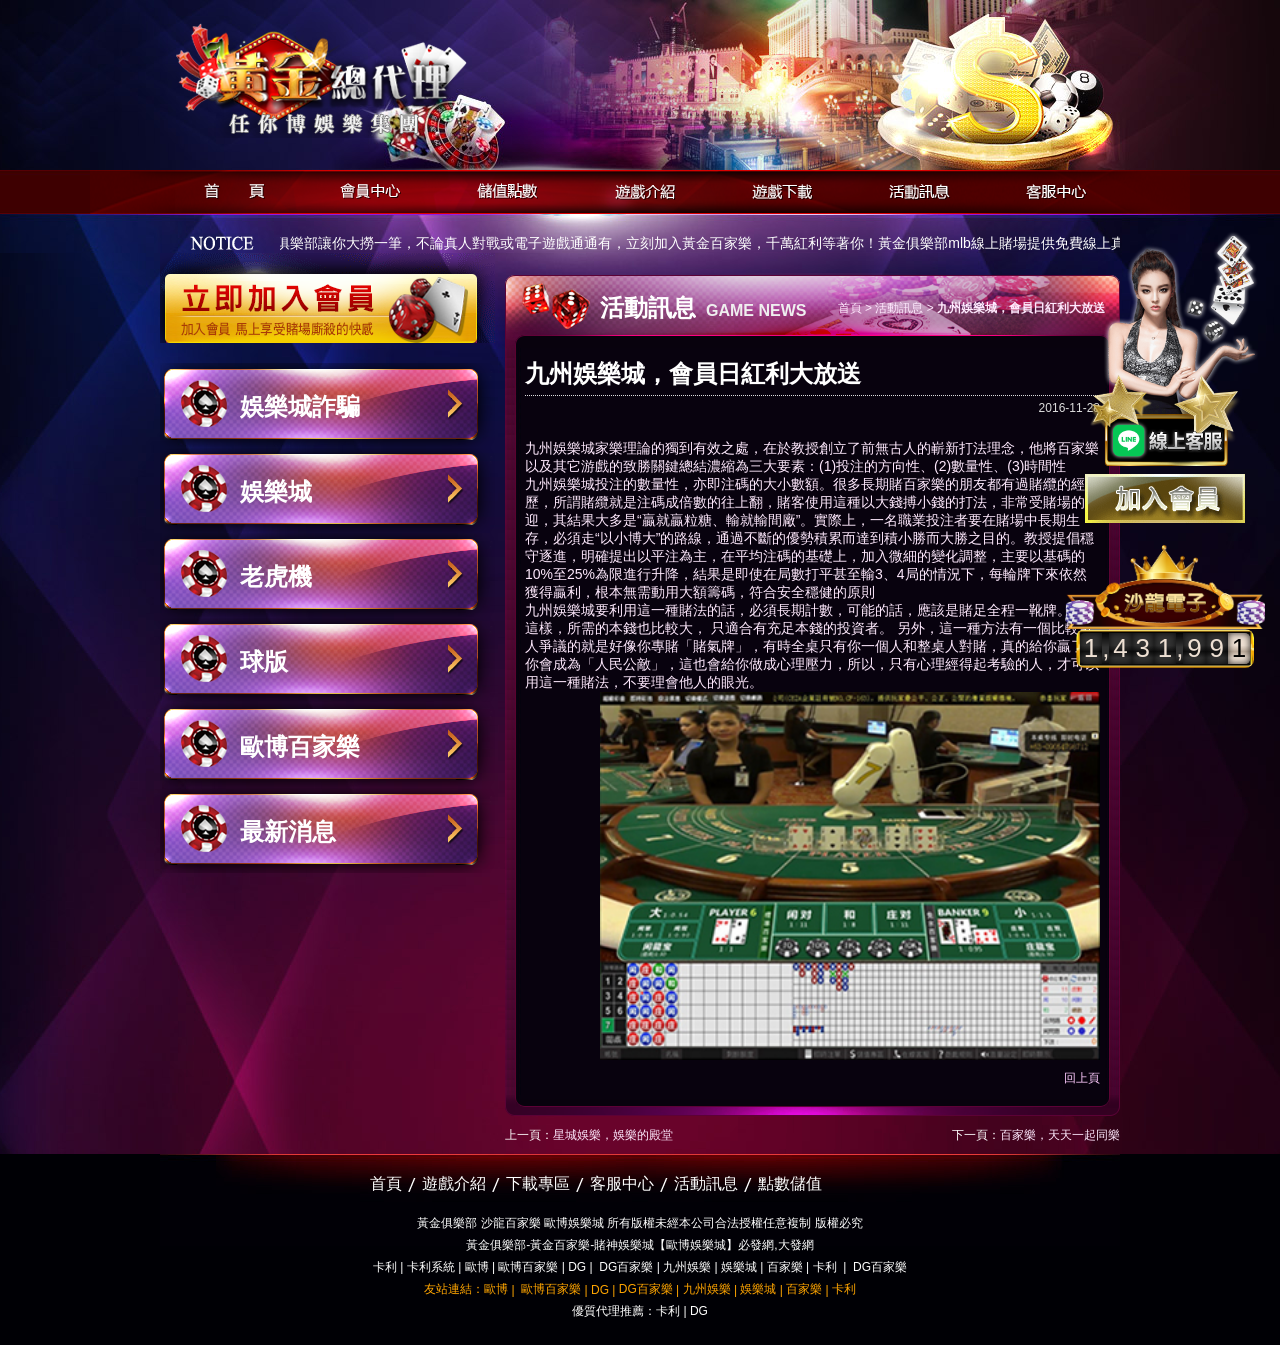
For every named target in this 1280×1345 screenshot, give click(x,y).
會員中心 (365, 188)
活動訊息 (913, 188)
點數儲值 (790, 1183)
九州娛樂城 (560, 448)
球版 (264, 661)
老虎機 (276, 576)
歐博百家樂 (300, 746)
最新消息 (288, 831)
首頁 (228, 188)
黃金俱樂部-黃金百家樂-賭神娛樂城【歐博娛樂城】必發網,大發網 (639, 1245)
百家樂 (785, 1267)
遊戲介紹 (639, 188)
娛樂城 (276, 491)
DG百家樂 (626, 1267)
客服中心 (1050, 188)
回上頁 (1082, 1078)
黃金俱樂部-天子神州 (372, 80)
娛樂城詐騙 (300, 406)
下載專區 (538, 1183)
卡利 (385, 1267)
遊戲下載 (776, 188)
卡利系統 (431, 1267)
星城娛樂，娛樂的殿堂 (613, 1135)
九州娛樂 (687, 1267)
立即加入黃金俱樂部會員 (327, 298)
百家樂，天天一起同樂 (1060, 1135)
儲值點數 (502, 188)
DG (577, 1267)
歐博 (477, 1267)
